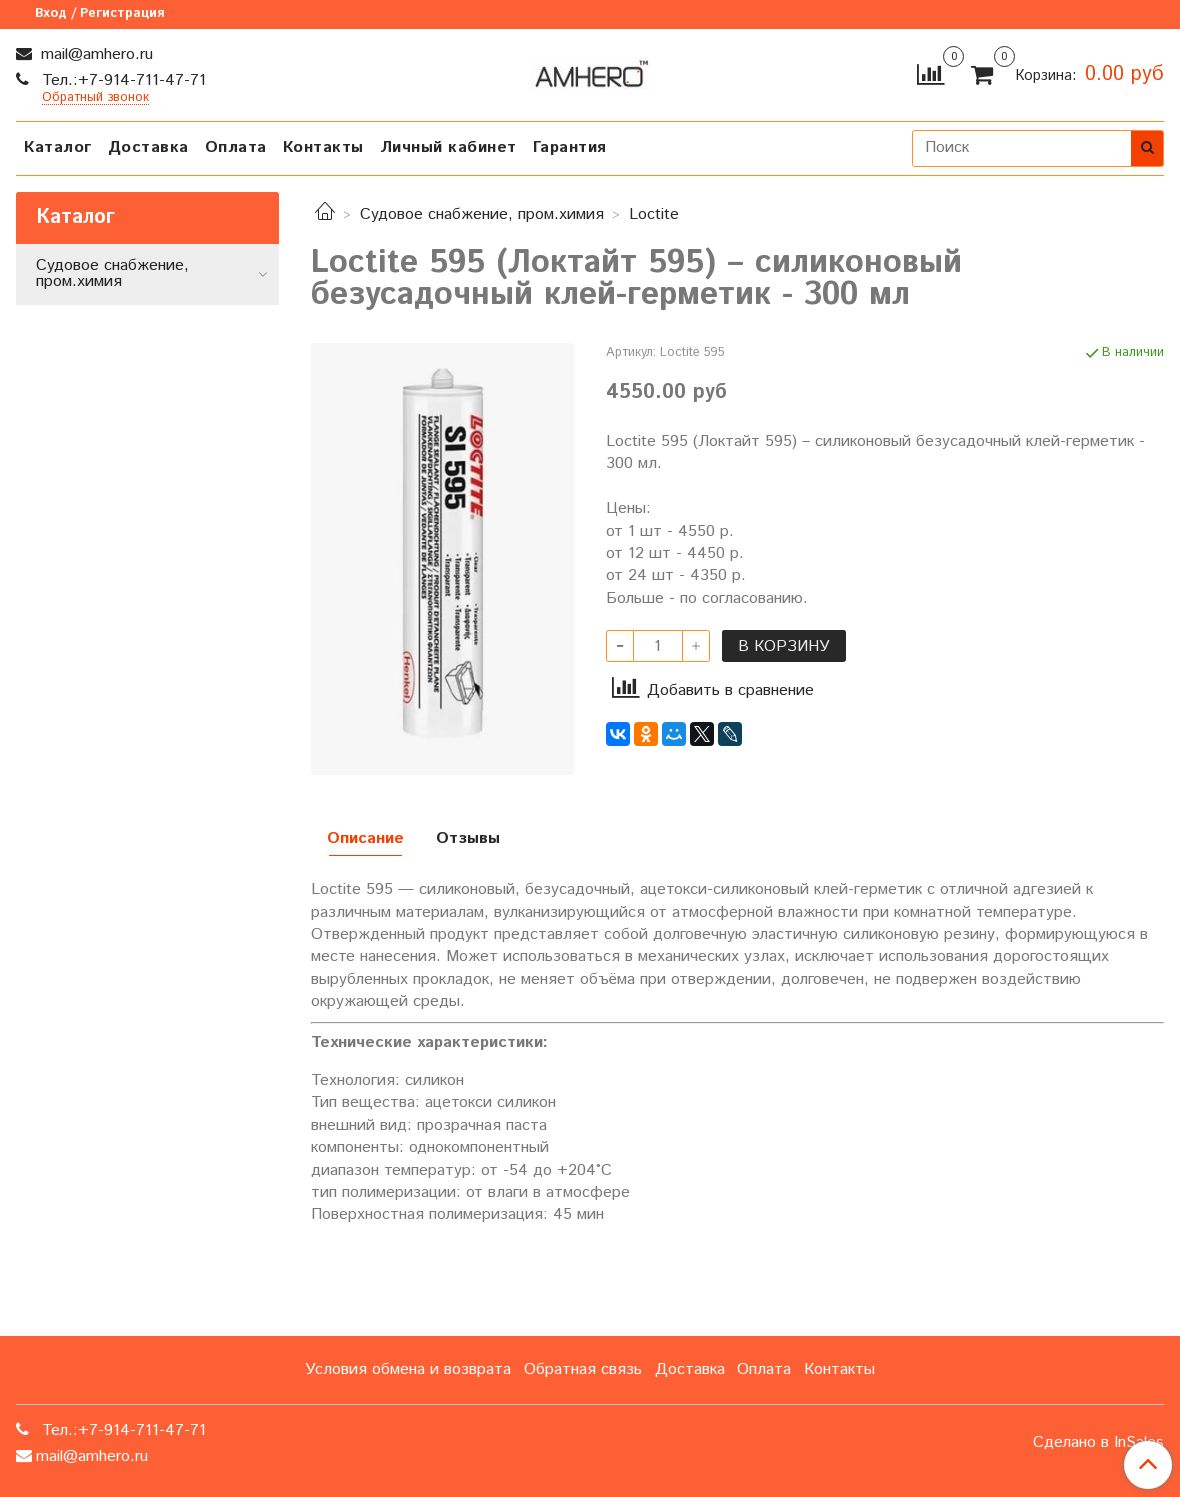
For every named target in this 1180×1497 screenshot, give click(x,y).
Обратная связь (583, 1369)
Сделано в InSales (1098, 1443)
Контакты (323, 147)
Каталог (58, 147)
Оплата (236, 147)
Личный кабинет (448, 147)
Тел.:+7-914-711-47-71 (121, 80)
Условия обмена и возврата (408, 1369)
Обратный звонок (95, 98)
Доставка (148, 147)
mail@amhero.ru (94, 54)
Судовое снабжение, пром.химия (482, 214)
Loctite (654, 214)
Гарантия (570, 147)
